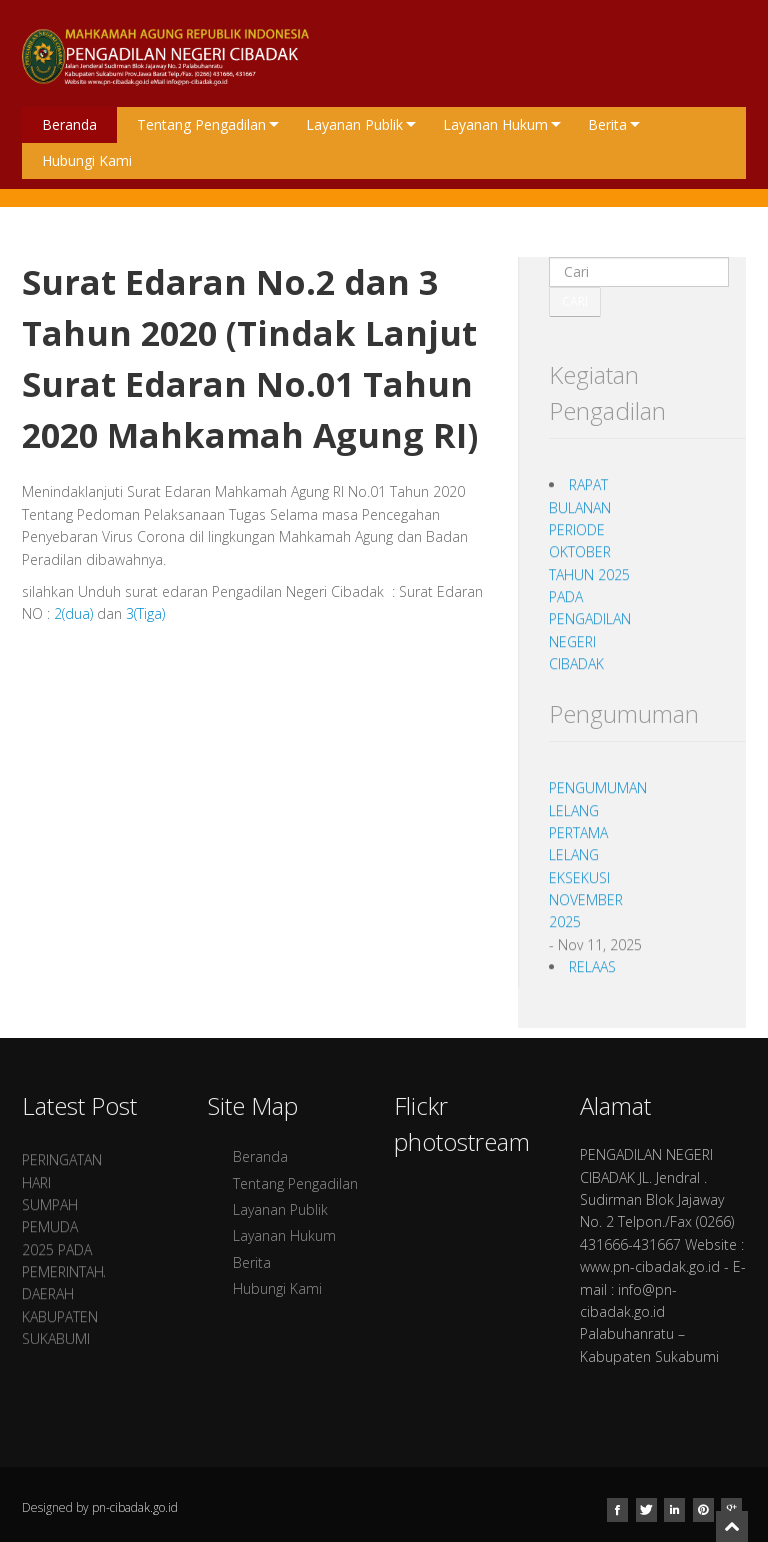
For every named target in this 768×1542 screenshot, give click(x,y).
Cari (575, 301)
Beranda (69, 124)
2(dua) (73, 613)
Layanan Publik (361, 124)
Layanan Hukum (502, 124)
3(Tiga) (145, 613)
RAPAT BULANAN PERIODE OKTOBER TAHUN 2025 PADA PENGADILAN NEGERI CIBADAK (590, 583)
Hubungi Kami (87, 160)
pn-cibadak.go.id (135, 1507)
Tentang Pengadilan (208, 124)
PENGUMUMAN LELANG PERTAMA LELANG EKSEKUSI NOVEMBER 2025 (598, 862)
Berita (614, 124)
